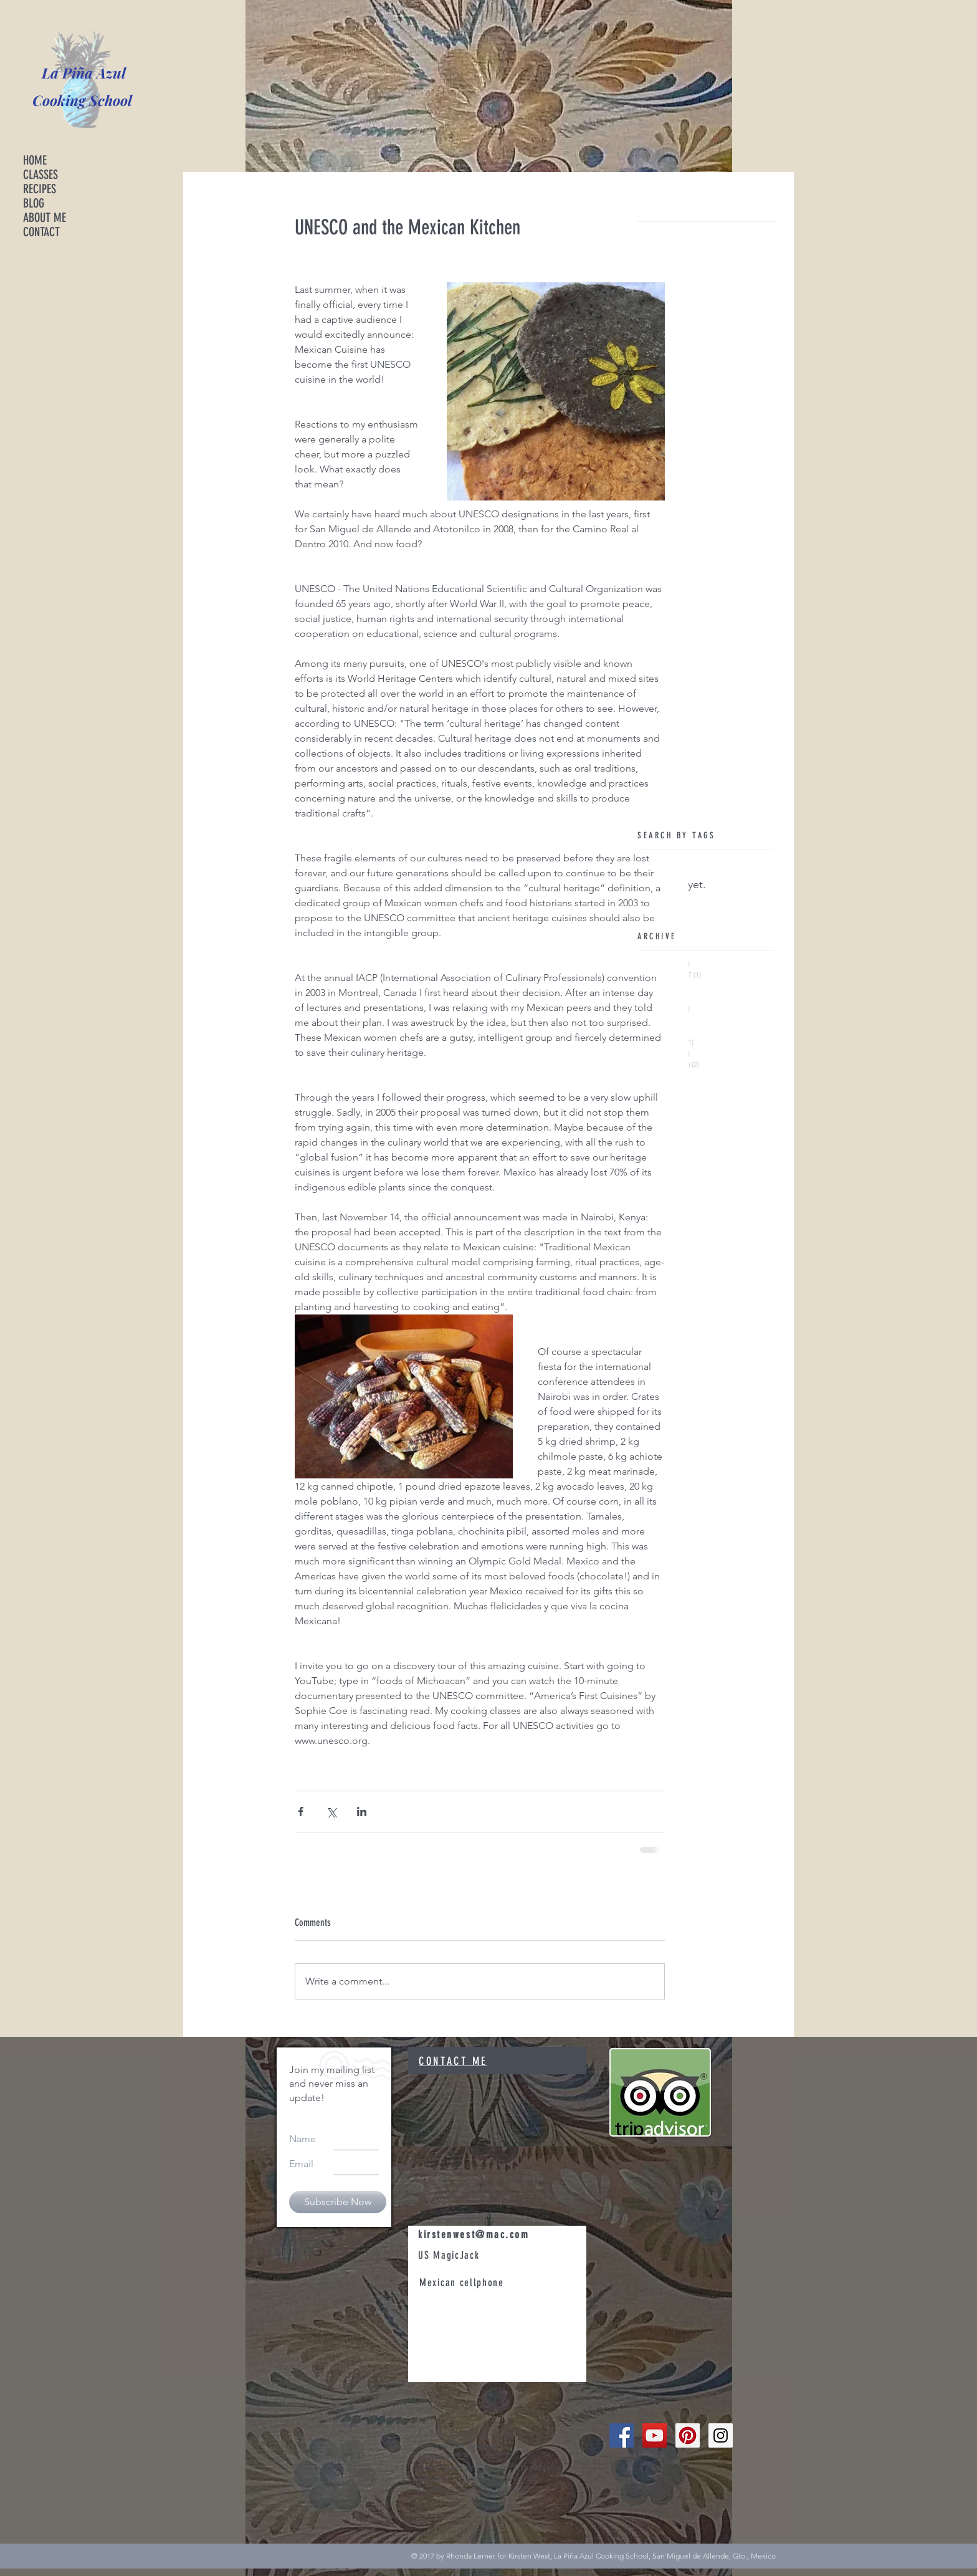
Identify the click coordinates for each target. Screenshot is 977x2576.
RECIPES (39, 189)
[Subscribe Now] (337, 2202)
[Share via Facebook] (301, 1811)
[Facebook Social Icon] (621, 2435)
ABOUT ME (44, 218)
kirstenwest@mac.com (473, 2234)
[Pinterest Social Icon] (687, 2435)
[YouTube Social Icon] (654, 2435)
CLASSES (40, 175)
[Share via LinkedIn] (362, 1811)
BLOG (33, 203)
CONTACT (41, 232)
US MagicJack (450, 2255)
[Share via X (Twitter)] (331, 1811)
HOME (35, 160)
